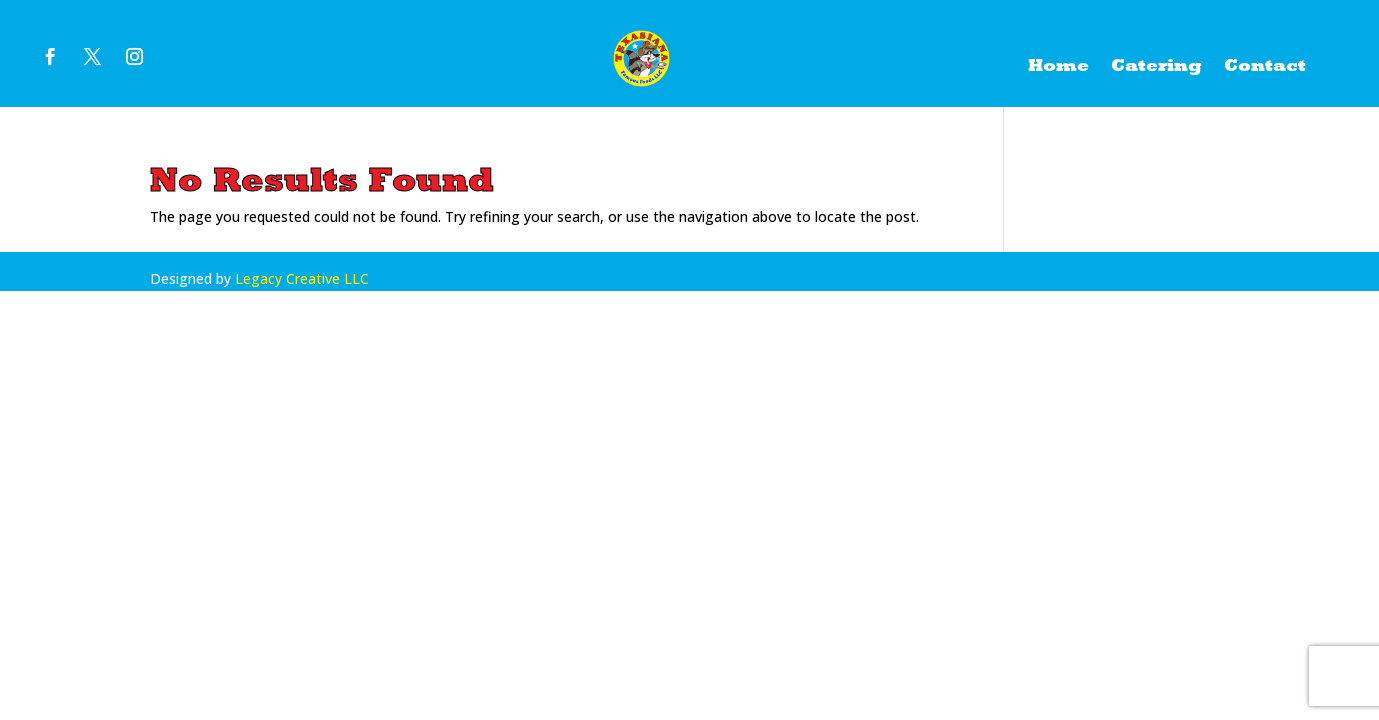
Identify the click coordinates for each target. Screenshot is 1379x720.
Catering (1156, 67)
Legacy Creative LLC (302, 278)
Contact (1265, 67)
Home (1058, 67)
